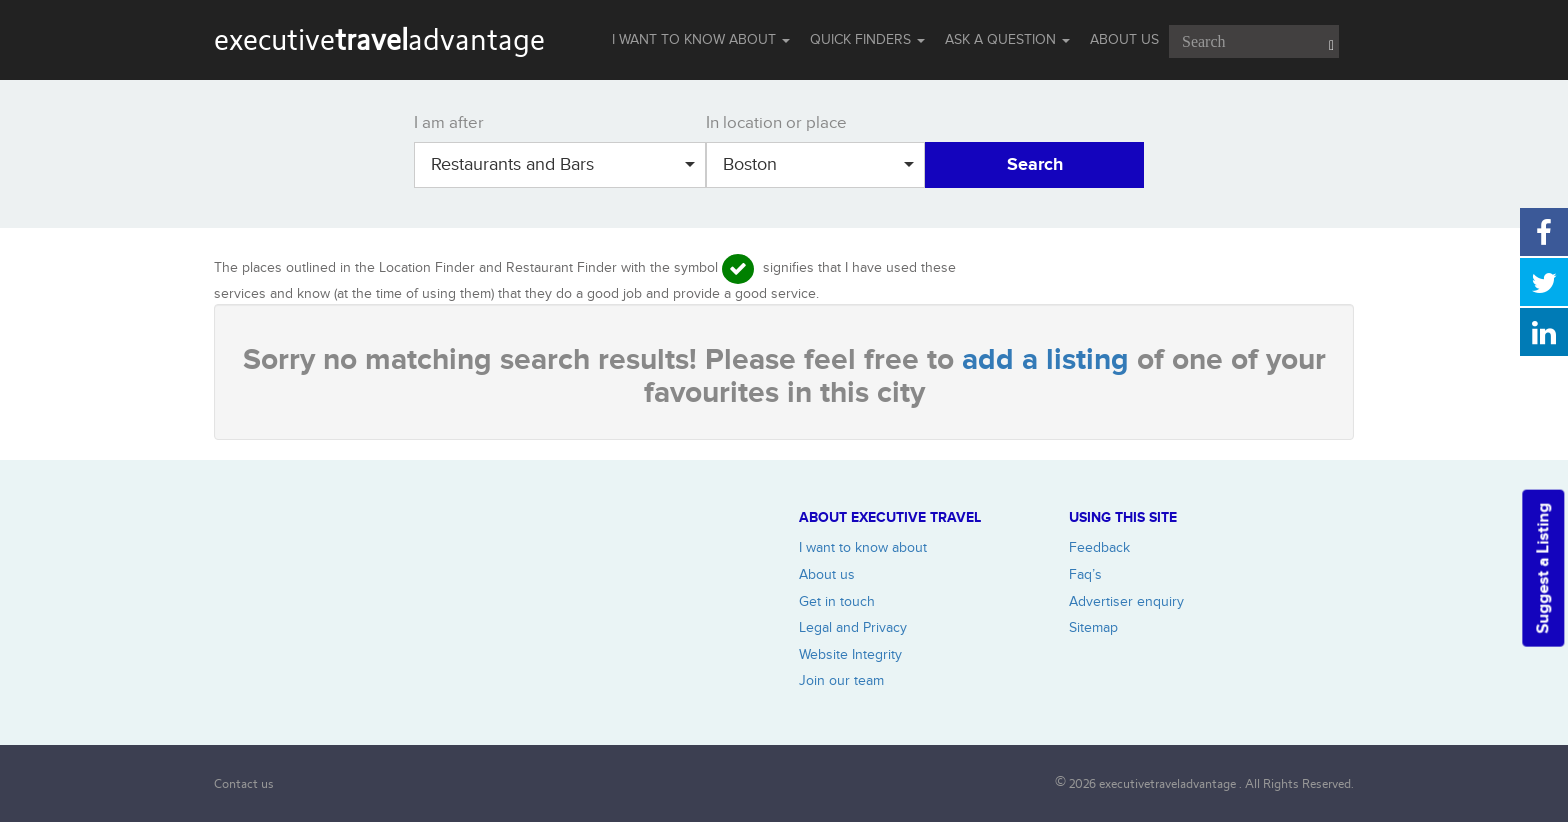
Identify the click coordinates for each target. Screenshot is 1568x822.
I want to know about (863, 547)
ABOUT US (1124, 39)
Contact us (244, 783)
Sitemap (1093, 627)
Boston (818, 164)
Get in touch (837, 601)
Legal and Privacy (853, 627)
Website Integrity (850, 654)
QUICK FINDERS (867, 39)
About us (827, 574)
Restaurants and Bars (563, 164)
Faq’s (1085, 574)
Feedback (1099, 547)
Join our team (841, 680)
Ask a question (1007, 39)
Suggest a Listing (1543, 567)
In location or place (776, 123)
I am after (449, 123)
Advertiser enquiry (1126, 601)
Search (1035, 165)
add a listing (1049, 360)
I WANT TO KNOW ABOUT (701, 39)
